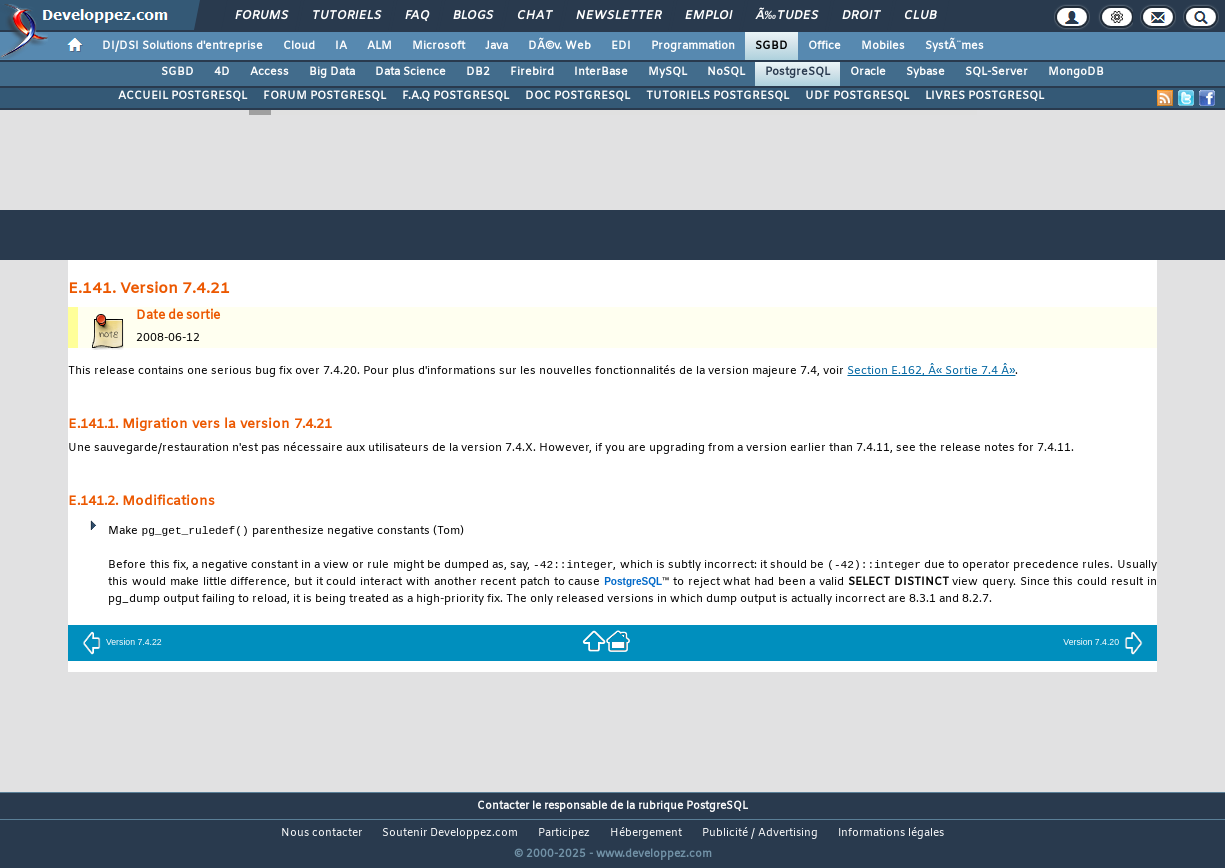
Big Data (332, 72)
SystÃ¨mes (954, 46)
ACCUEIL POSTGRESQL (182, 96)
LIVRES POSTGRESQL (984, 96)
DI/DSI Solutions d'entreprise (182, 46)
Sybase (925, 72)
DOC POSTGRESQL (577, 96)
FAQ (417, 16)
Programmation (693, 46)
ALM (379, 46)
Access (269, 72)
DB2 (478, 72)
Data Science (410, 72)
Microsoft (438, 46)
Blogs (473, 16)
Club (920, 16)
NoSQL (726, 72)
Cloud (299, 46)
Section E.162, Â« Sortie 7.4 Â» (931, 371)
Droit (861, 16)
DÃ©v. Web (559, 46)
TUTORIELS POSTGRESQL (717, 96)
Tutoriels (346, 16)
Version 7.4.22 (122, 643)
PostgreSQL (797, 72)
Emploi (708, 16)
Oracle (868, 72)
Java (496, 46)
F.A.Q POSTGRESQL (455, 96)
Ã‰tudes (787, 16)
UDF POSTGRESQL (857, 96)
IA (341, 46)
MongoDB (1076, 72)
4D (222, 72)
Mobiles (883, 46)
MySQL (667, 72)
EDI (621, 46)
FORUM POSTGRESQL (324, 96)
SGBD (771, 46)
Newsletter (618, 16)
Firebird (532, 72)
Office (824, 46)
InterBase (601, 72)
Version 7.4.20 (1103, 643)
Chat (534, 16)
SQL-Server (996, 72)
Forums (261, 16)
